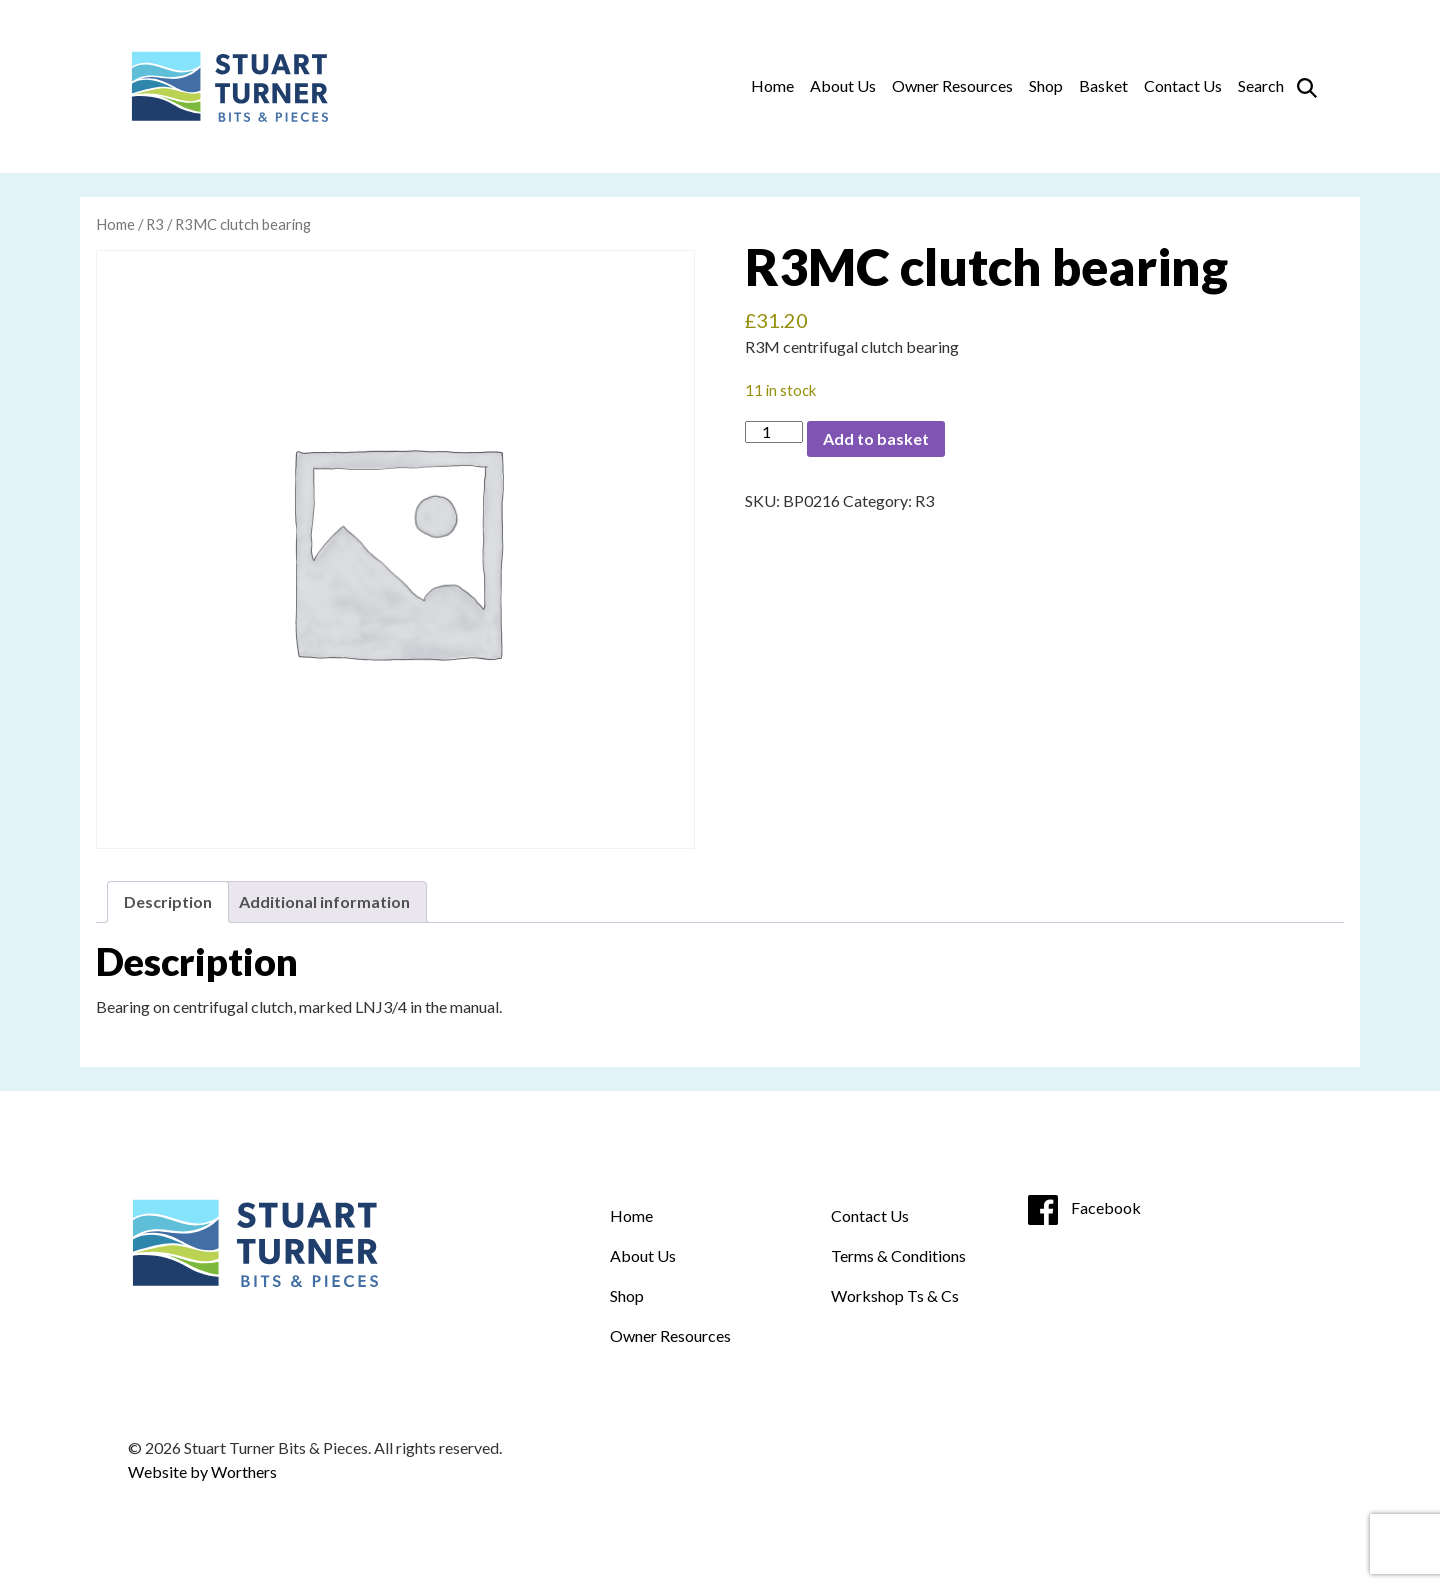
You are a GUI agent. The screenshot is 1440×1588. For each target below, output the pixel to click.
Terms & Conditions (898, 1255)
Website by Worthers (202, 1471)
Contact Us (1183, 85)
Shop (1046, 85)
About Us (843, 85)
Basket (1103, 85)
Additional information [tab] (324, 901)
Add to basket (876, 438)
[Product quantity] (774, 432)
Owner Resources (952, 85)
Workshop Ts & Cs (895, 1295)
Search (1261, 85)
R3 (155, 224)
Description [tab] (168, 901)
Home (772, 85)
